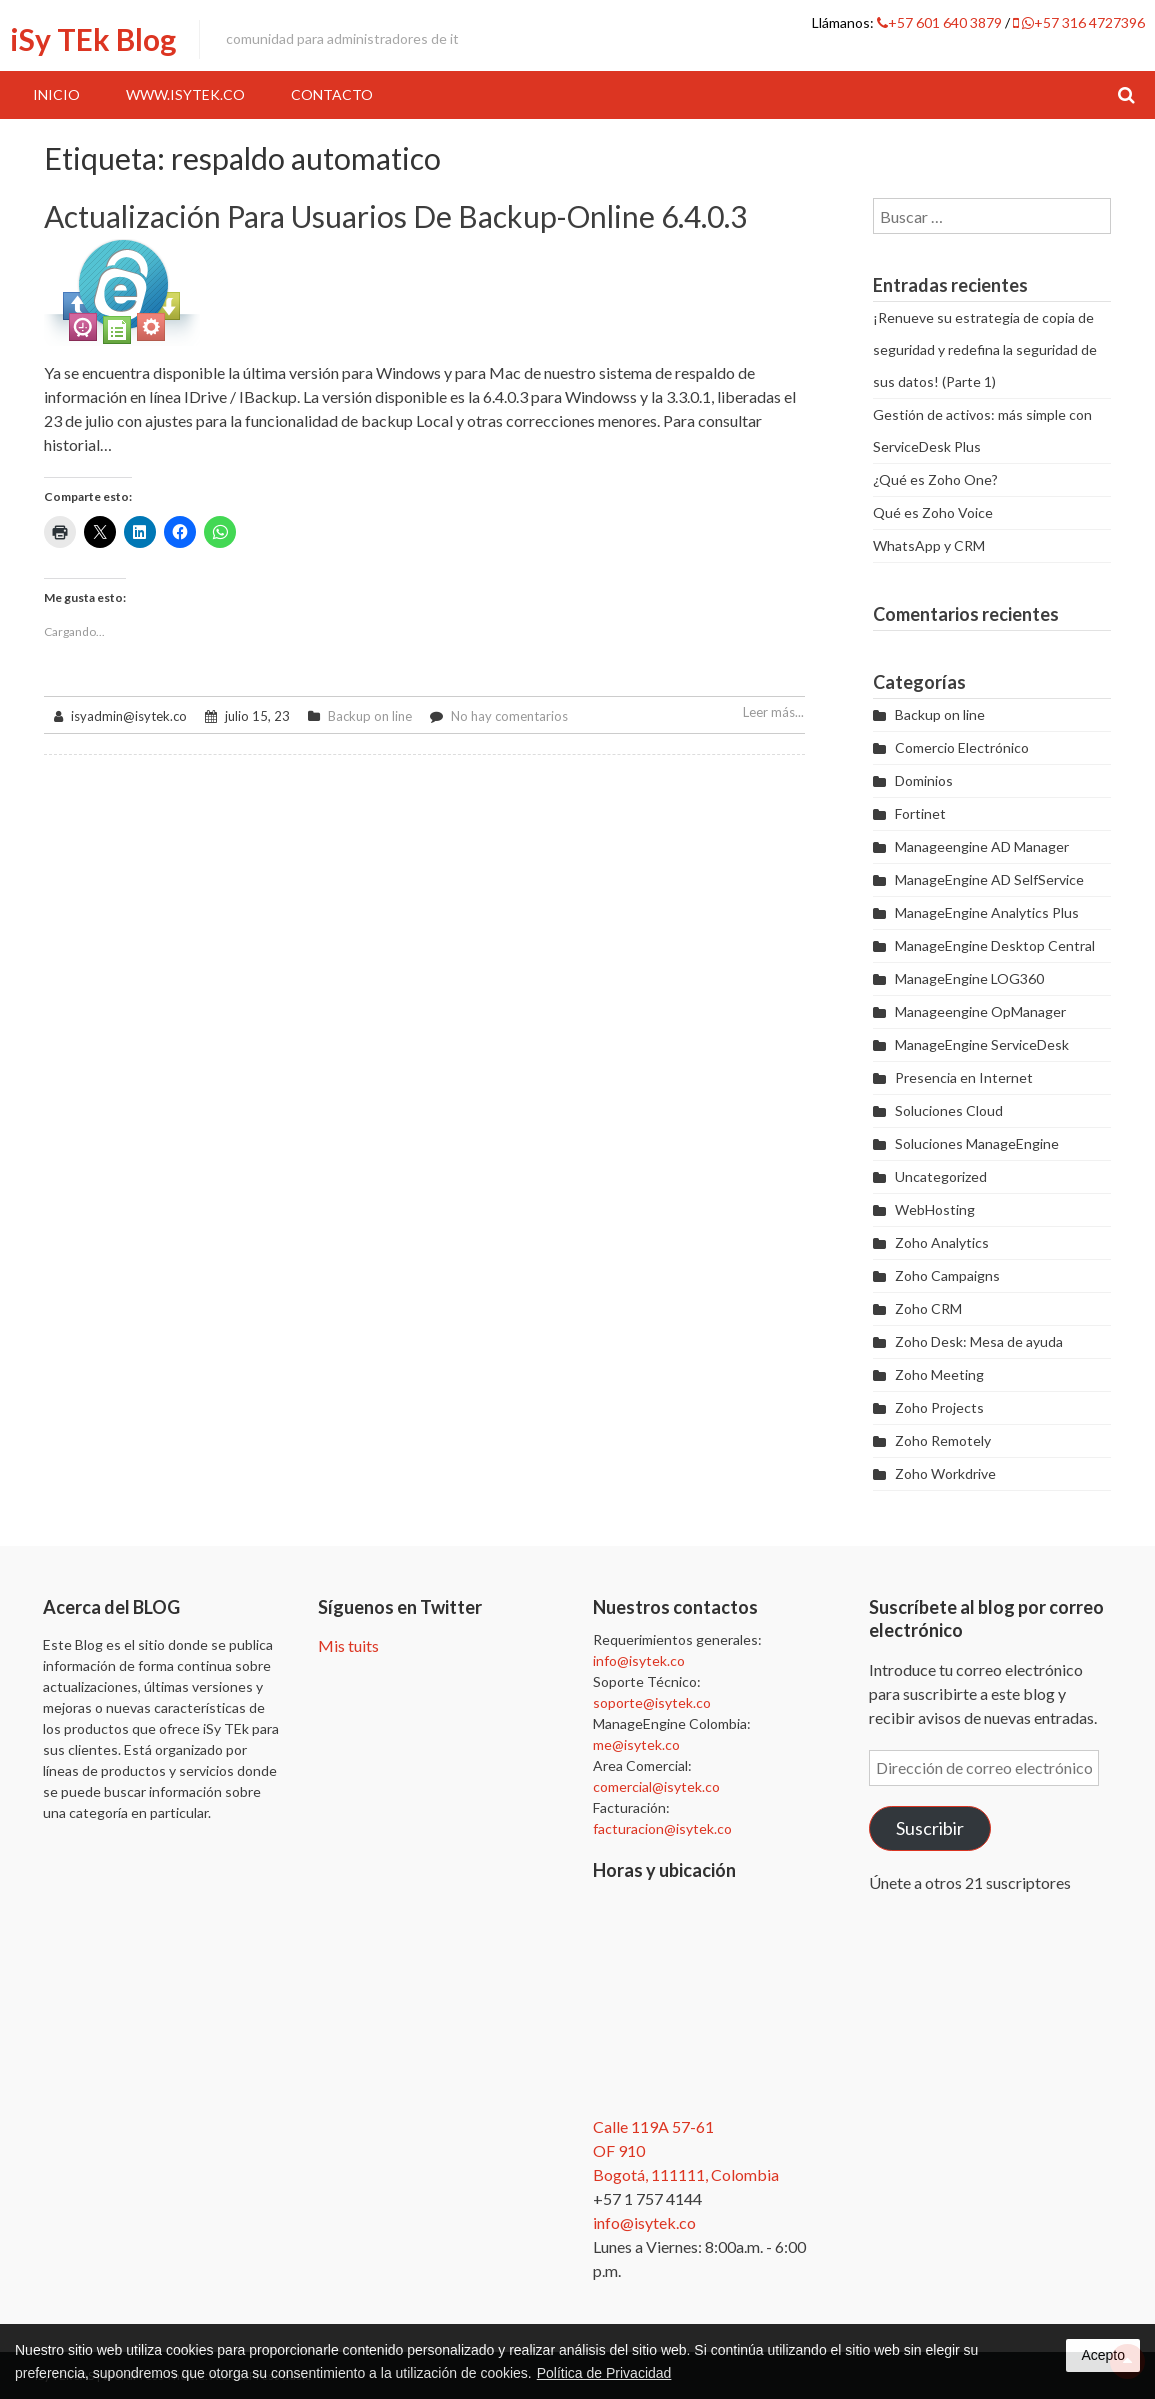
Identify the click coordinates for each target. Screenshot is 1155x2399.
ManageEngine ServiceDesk (982, 1044)
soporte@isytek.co (652, 1702)
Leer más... (773, 712)
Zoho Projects (939, 1407)
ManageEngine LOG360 (969, 978)
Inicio (56, 94)
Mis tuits (348, 1645)
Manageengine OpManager (980, 1011)
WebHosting (935, 1209)
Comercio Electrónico (962, 747)
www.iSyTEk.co (185, 94)
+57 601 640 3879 (941, 22)
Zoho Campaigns (947, 1275)
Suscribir (930, 1828)
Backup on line (370, 716)
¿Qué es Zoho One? (935, 479)
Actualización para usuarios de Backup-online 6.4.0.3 (395, 216)
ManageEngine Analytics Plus (987, 912)
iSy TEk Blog (93, 39)
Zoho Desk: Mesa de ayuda (979, 1341)
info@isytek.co (639, 1660)
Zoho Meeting (939, 1374)
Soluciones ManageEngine (977, 1143)
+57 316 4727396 (1079, 22)
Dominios (924, 780)
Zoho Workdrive (945, 1473)
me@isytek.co (636, 1744)
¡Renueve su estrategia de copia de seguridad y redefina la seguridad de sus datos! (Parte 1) (985, 349)
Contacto (332, 94)
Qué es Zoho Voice (933, 512)
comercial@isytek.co (656, 1786)
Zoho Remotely (943, 1440)
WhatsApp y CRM (929, 545)
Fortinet (920, 813)
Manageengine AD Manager (982, 846)
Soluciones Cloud (949, 1110)
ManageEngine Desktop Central (995, 945)
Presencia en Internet (964, 1077)
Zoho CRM (928, 1308)
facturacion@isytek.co (662, 1828)
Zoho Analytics (942, 1242)
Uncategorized (941, 1176)
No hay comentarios (509, 716)
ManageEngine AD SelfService (989, 879)
